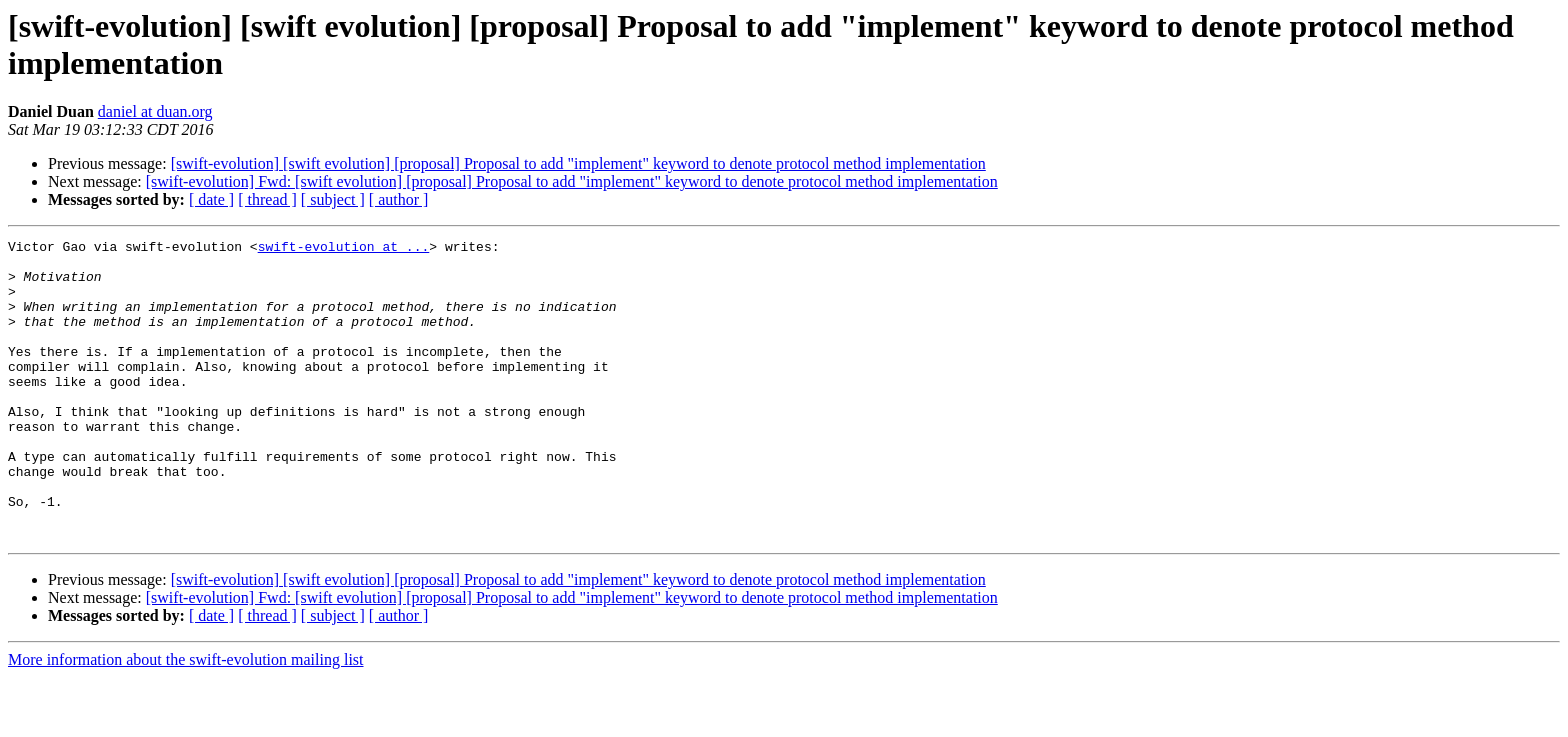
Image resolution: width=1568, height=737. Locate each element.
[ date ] (211, 199)
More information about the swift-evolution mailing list (186, 719)
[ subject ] (333, 199)
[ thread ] (267, 199)
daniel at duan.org (155, 111)
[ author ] (399, 199)
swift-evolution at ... (344, 249)
